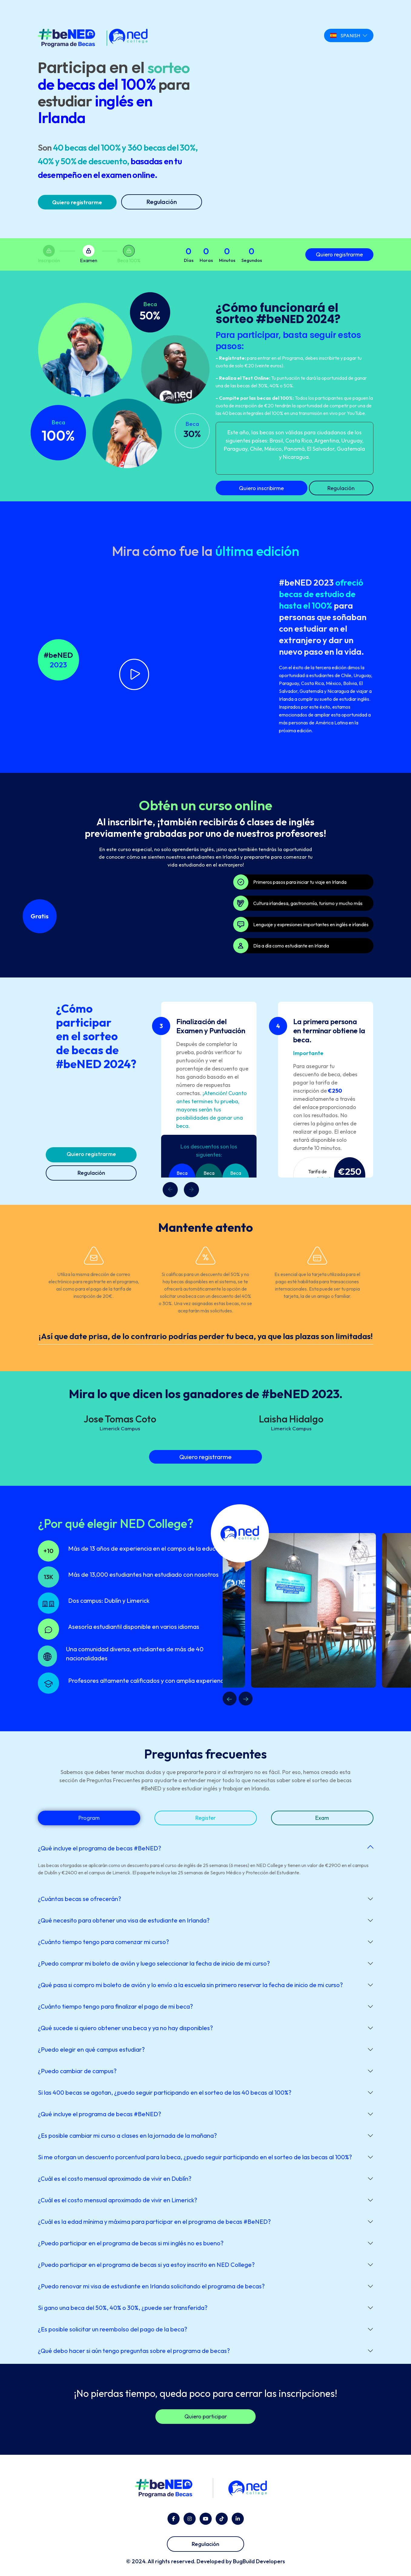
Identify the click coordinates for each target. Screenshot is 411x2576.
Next (246, 1699)
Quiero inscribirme (261, 488)
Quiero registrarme (77, 202)
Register (205, 1817)
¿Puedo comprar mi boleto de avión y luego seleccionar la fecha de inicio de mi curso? (154, 1963)
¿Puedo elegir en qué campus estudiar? (91, 2049)
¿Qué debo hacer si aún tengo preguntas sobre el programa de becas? (134, 2350)
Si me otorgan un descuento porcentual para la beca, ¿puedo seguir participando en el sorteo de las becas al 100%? (195, 2157)
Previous (230, 1699)
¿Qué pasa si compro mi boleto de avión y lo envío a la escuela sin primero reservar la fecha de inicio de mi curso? (190, 1985)
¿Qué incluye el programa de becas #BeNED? (99, 1848)
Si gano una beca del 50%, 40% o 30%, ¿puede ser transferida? (122, 2307)
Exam (322, 1817)
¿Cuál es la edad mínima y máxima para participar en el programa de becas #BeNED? (154, 2221)
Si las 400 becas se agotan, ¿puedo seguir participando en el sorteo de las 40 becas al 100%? (164, 2092)
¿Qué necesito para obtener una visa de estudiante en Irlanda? (124, 1920)
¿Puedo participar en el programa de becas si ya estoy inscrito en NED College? (146, 2264)
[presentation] (191, 1189)
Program (89, 1817)
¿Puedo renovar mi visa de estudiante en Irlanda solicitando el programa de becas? (151, 2286)
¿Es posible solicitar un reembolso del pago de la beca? (112, 2329)
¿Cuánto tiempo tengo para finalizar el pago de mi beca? (115, 2006)
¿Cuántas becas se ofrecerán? (79, 1899)
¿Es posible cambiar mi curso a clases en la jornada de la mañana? (127, 2135)
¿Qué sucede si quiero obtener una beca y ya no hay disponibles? (125, 2028)
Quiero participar (205, 2416)
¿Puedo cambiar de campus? (77, 2071)
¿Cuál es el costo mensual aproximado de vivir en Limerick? (117, 2200)
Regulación (161, 201)
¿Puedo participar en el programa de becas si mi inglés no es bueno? (131, 2243)
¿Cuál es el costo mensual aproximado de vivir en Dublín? (114, 2178)
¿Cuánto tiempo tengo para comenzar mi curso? (103, 1942)
